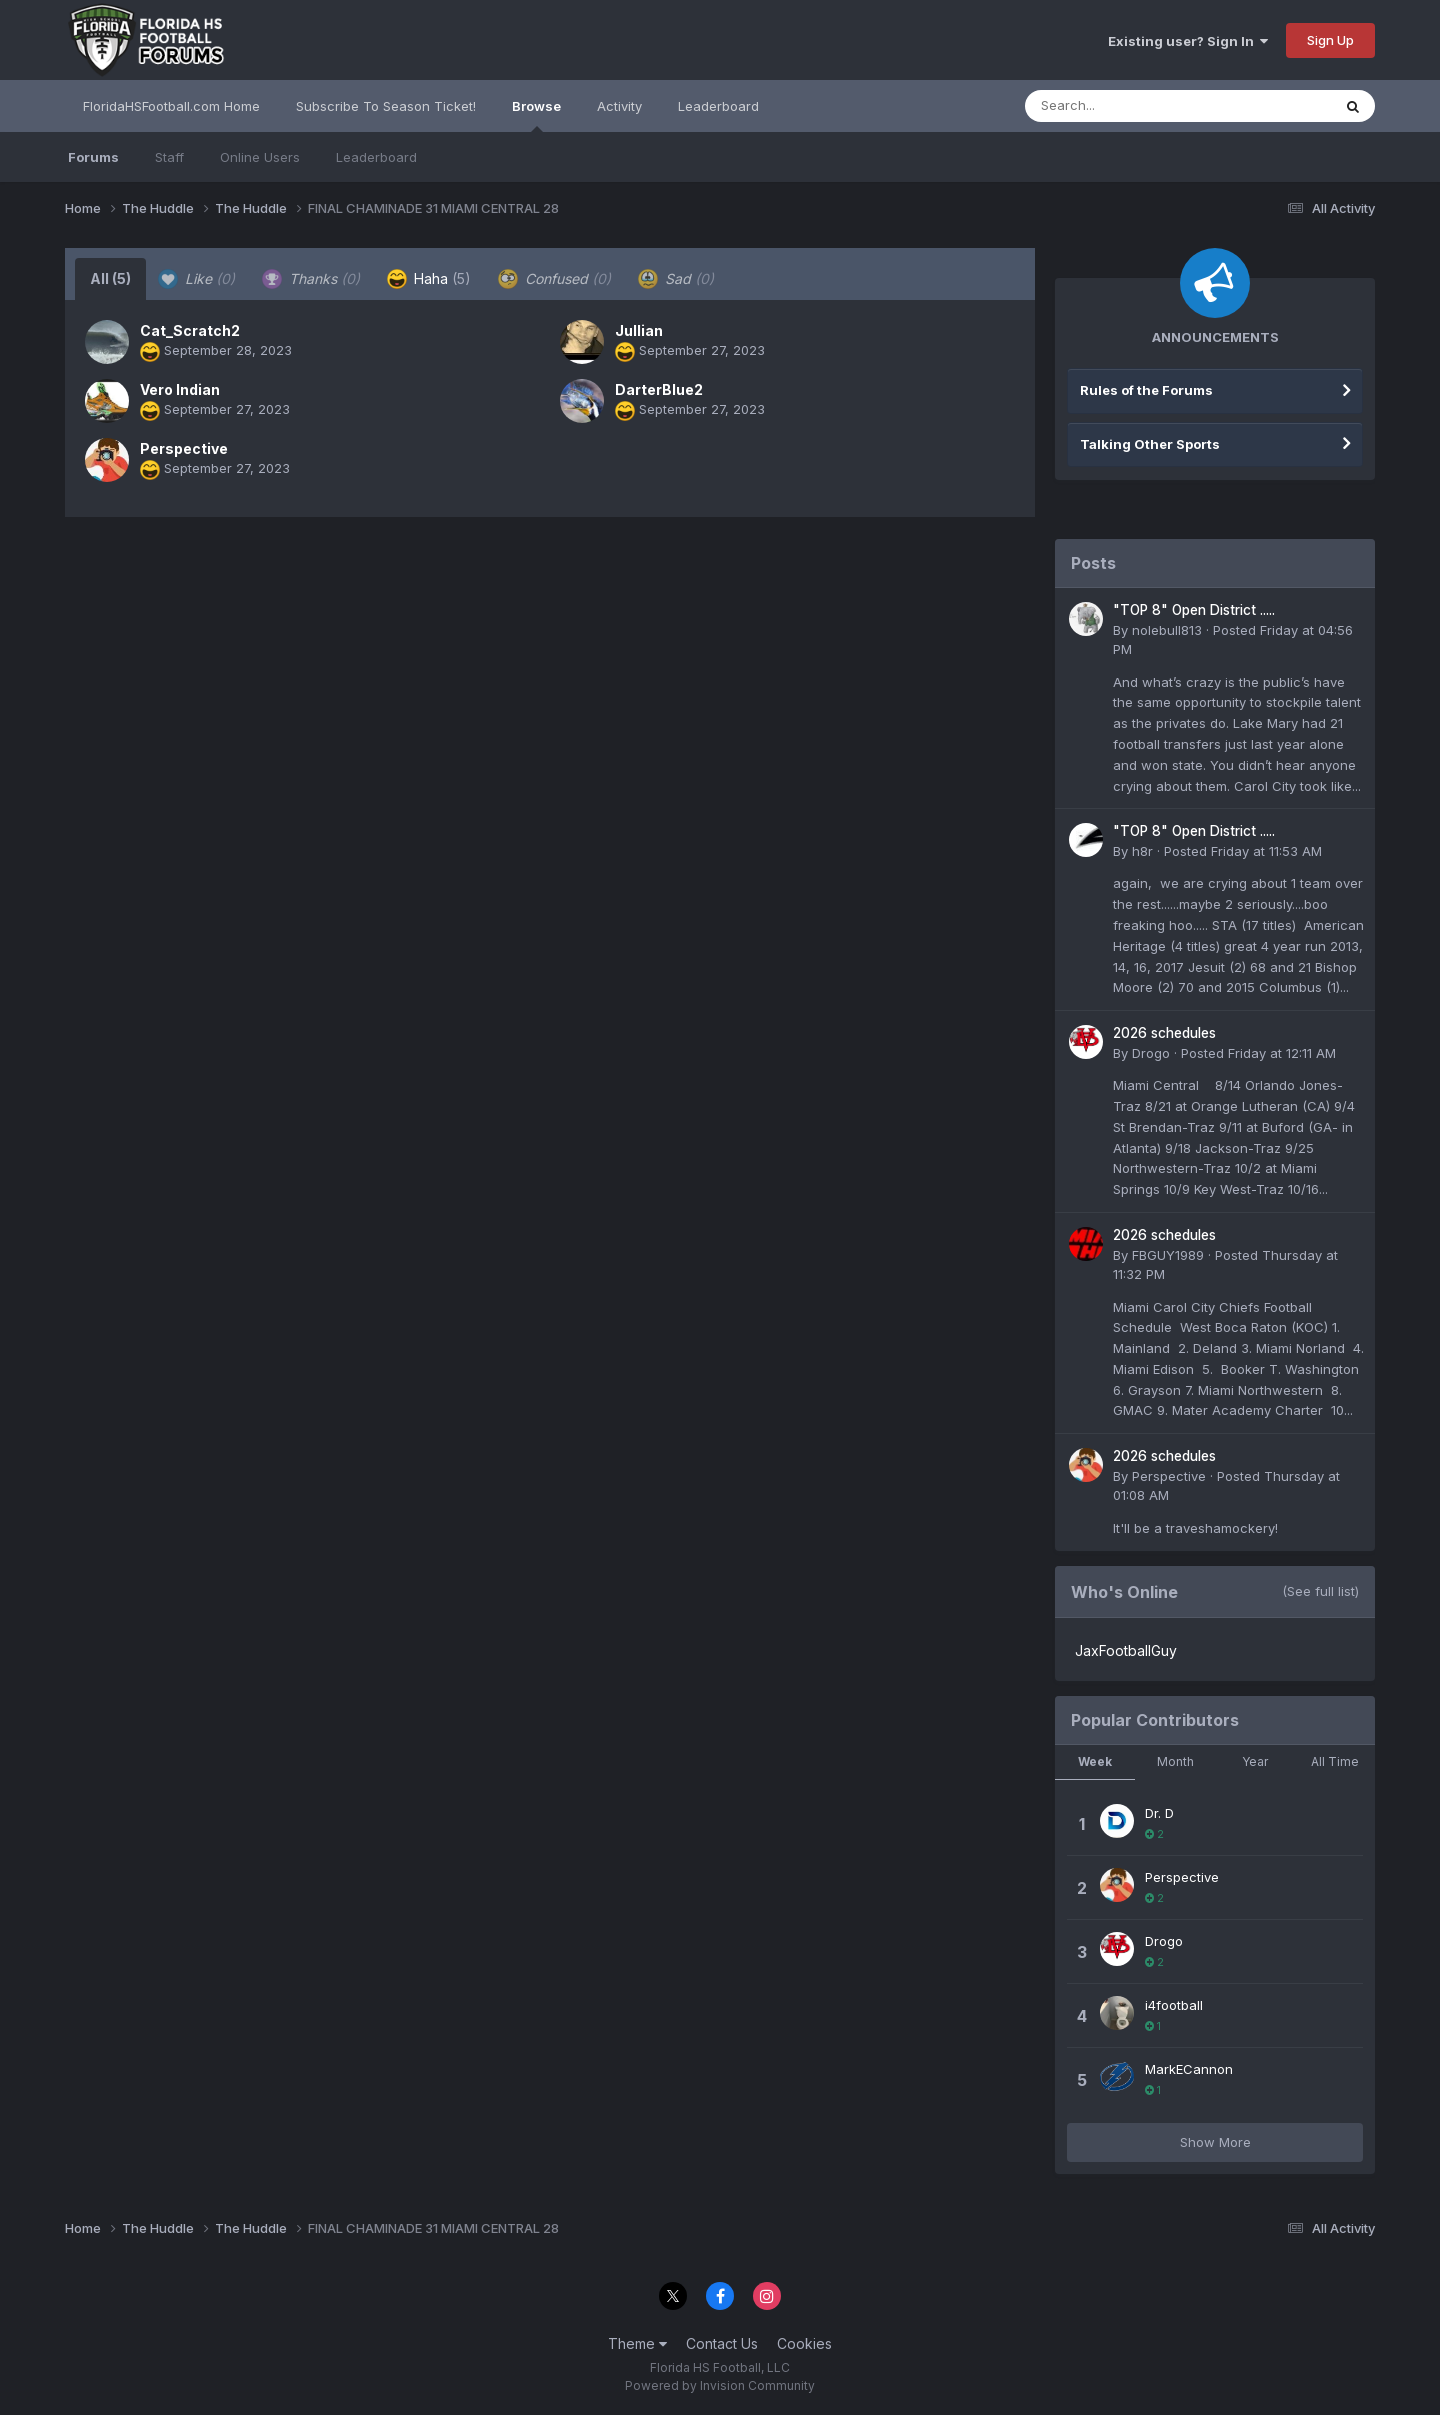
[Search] (1123, 106)
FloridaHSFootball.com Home (171, 106)
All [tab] (110, 278)
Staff (169, 157)
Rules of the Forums (1146, 390)
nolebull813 (1167, 630)
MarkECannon (1189, 2069)
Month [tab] (1175, 1761)
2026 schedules (1164, 1033)
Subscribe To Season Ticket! (386, 106)
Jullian (639, 330)
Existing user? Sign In (1188, 41)
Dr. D (1159, 1813)
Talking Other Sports (1150, 444)
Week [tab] (1095, 1761)
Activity (619, 106)
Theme (637, 2343)
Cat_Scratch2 (190, 330)
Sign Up (1330, 40)
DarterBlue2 (659, 389)
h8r (1142, 851)
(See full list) (1320, 1591)
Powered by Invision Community (720, 2385)
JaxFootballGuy (1126, 1650)
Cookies (804, 2343)
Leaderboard (376, 157)
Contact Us (722, 2343)
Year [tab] (1255, 1761)
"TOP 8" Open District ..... (1194, 610)
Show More (1215, 2142)
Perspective (184, 448)
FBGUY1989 (1168, 1255)
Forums (93, 157)
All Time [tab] (1335, 1761)
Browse (536, 115)
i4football (1174, 2005)
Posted (1243, 851)
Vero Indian (180, 389)
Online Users (260, 157)
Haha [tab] (429, 279)
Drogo (1151, 1053)
